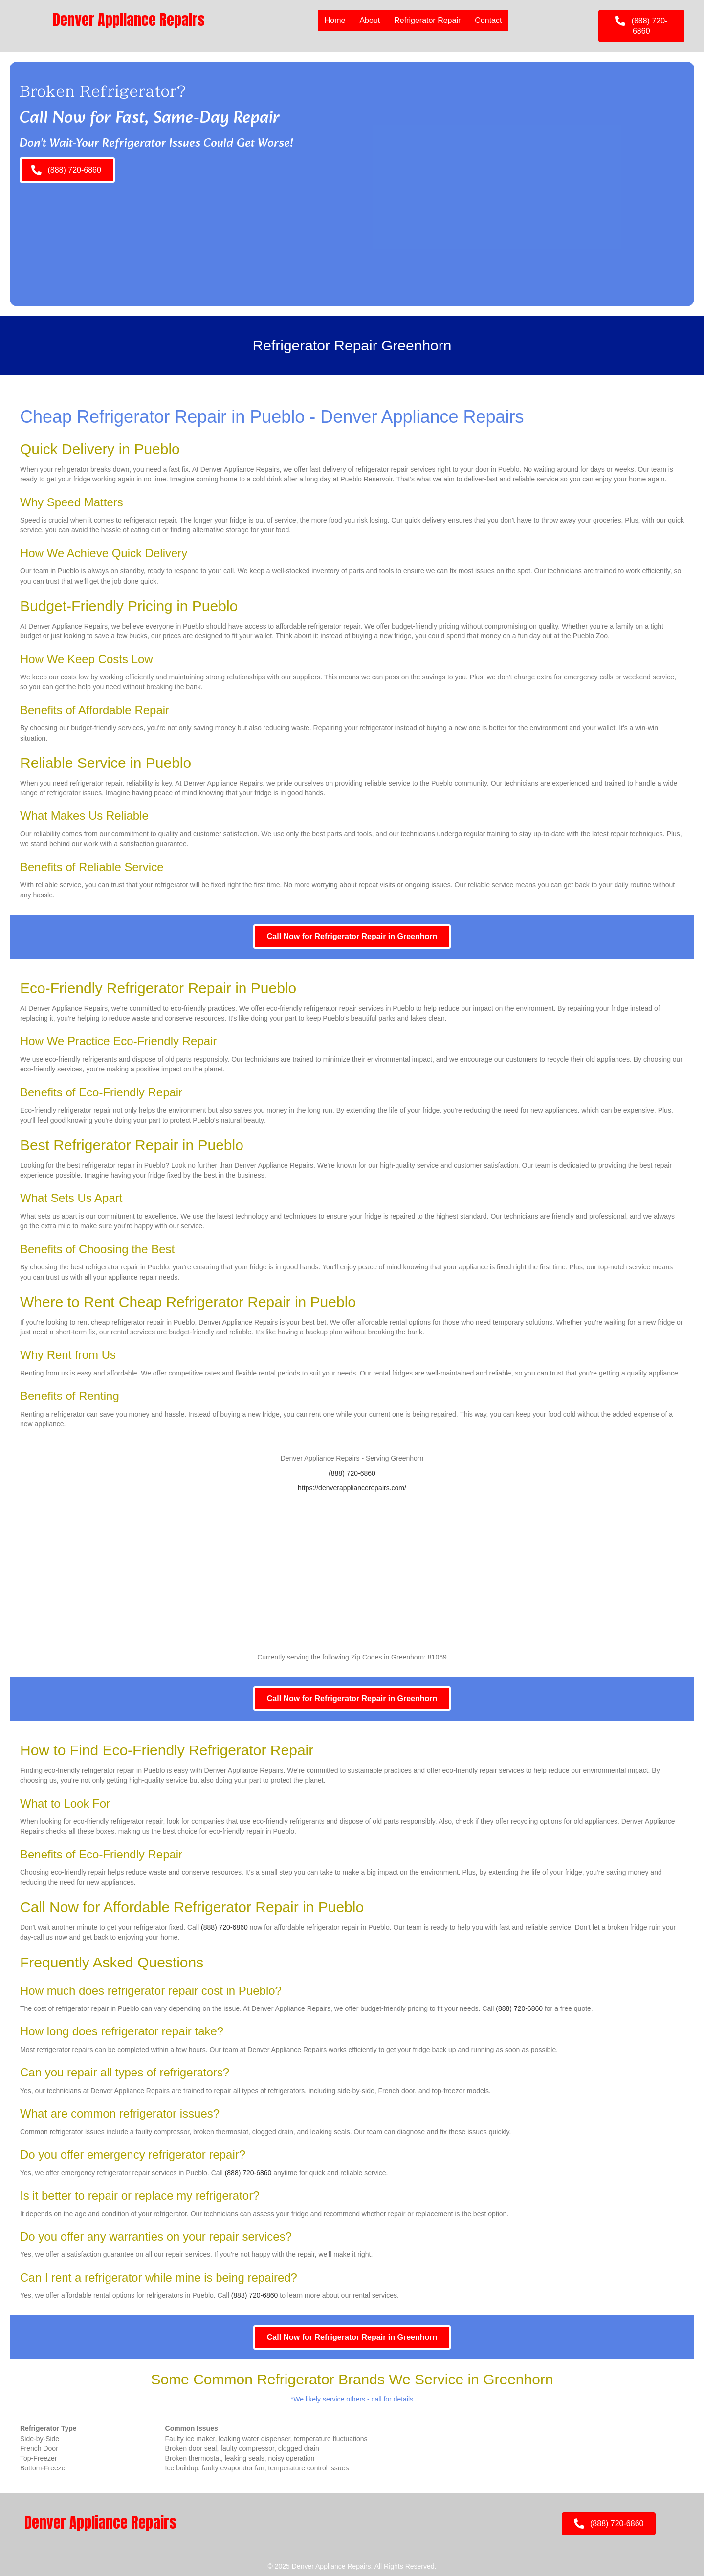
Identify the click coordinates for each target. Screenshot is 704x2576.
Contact (488, 20)
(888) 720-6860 (352, 1473)
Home (335, 20)
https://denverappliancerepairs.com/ (352, 1488)
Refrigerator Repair (427, 20)
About (369, 20)
